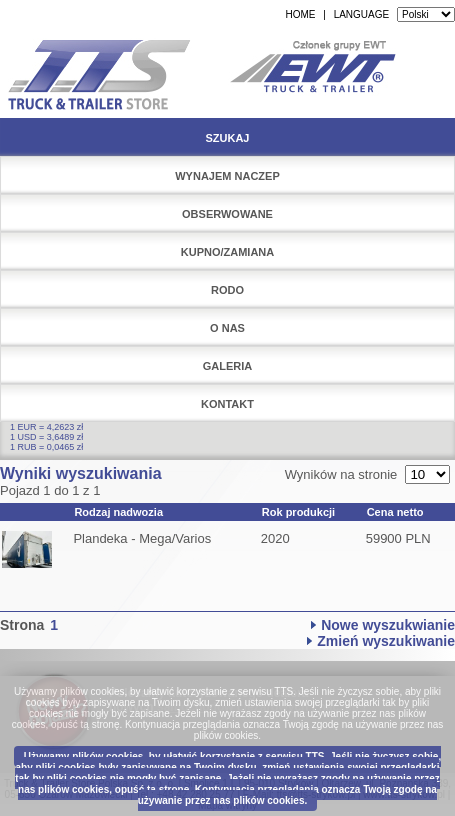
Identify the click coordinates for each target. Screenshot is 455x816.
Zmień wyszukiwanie (386, 641)
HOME (300, 14)
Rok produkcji (298, 512)
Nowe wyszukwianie (388, 625)
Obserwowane (227, 214)
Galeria (228, 366)
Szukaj (227, 138)
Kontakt (227, 404)
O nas (227, 328)
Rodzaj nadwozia (118, 512)
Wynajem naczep (227, 176)
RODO (227, 290)
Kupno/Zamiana (228, 252)
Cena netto (395, 512)
